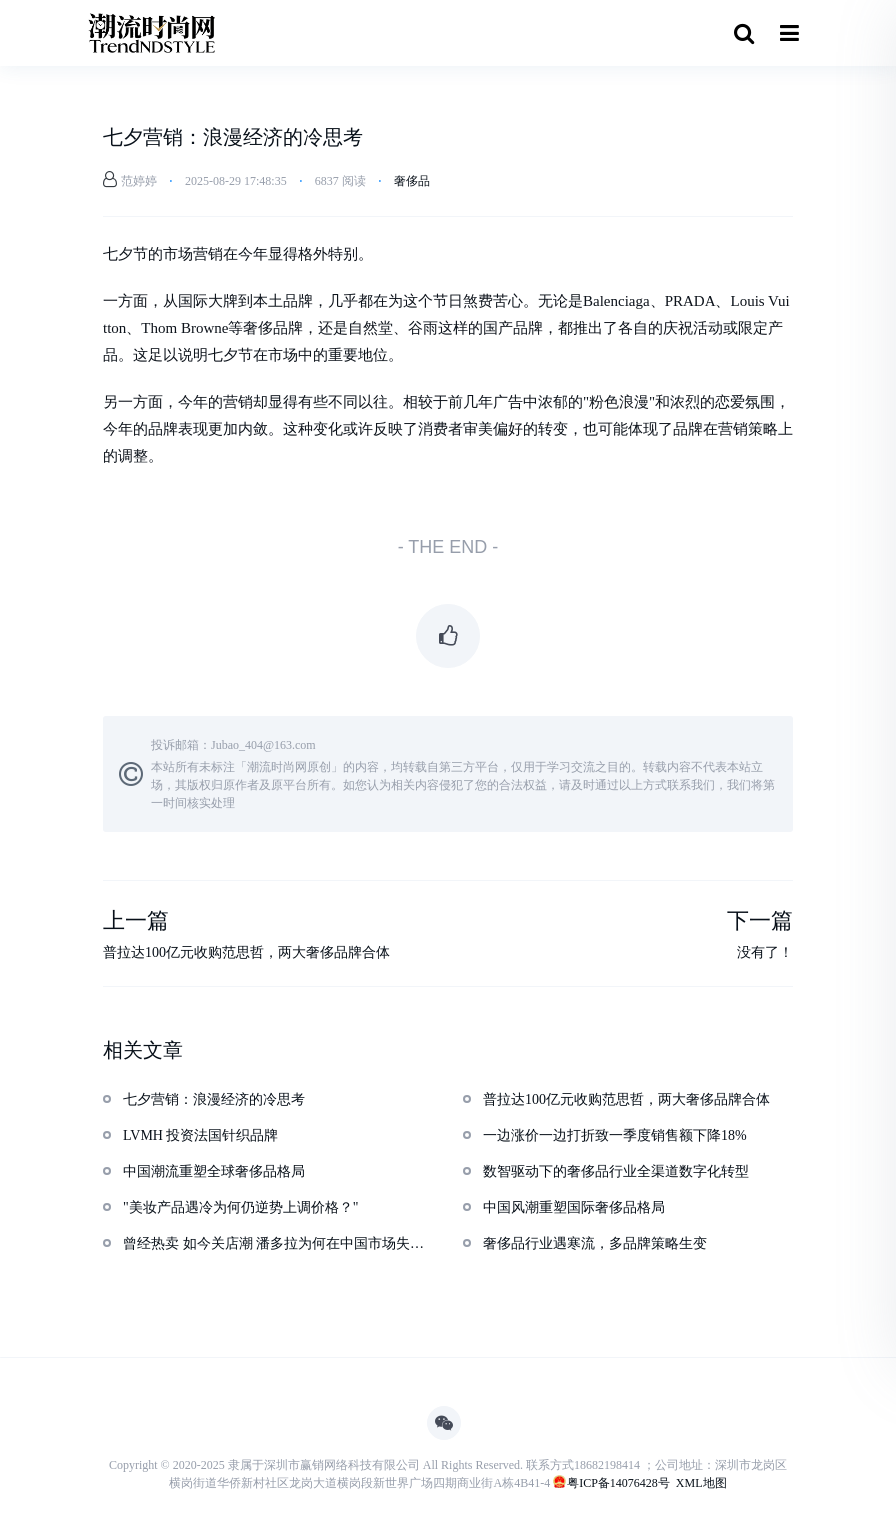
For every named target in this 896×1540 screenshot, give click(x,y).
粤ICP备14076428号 (618, 1483)
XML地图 (701, 1483)
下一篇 (760, 921)
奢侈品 (412, 181)
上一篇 (136, 921)
